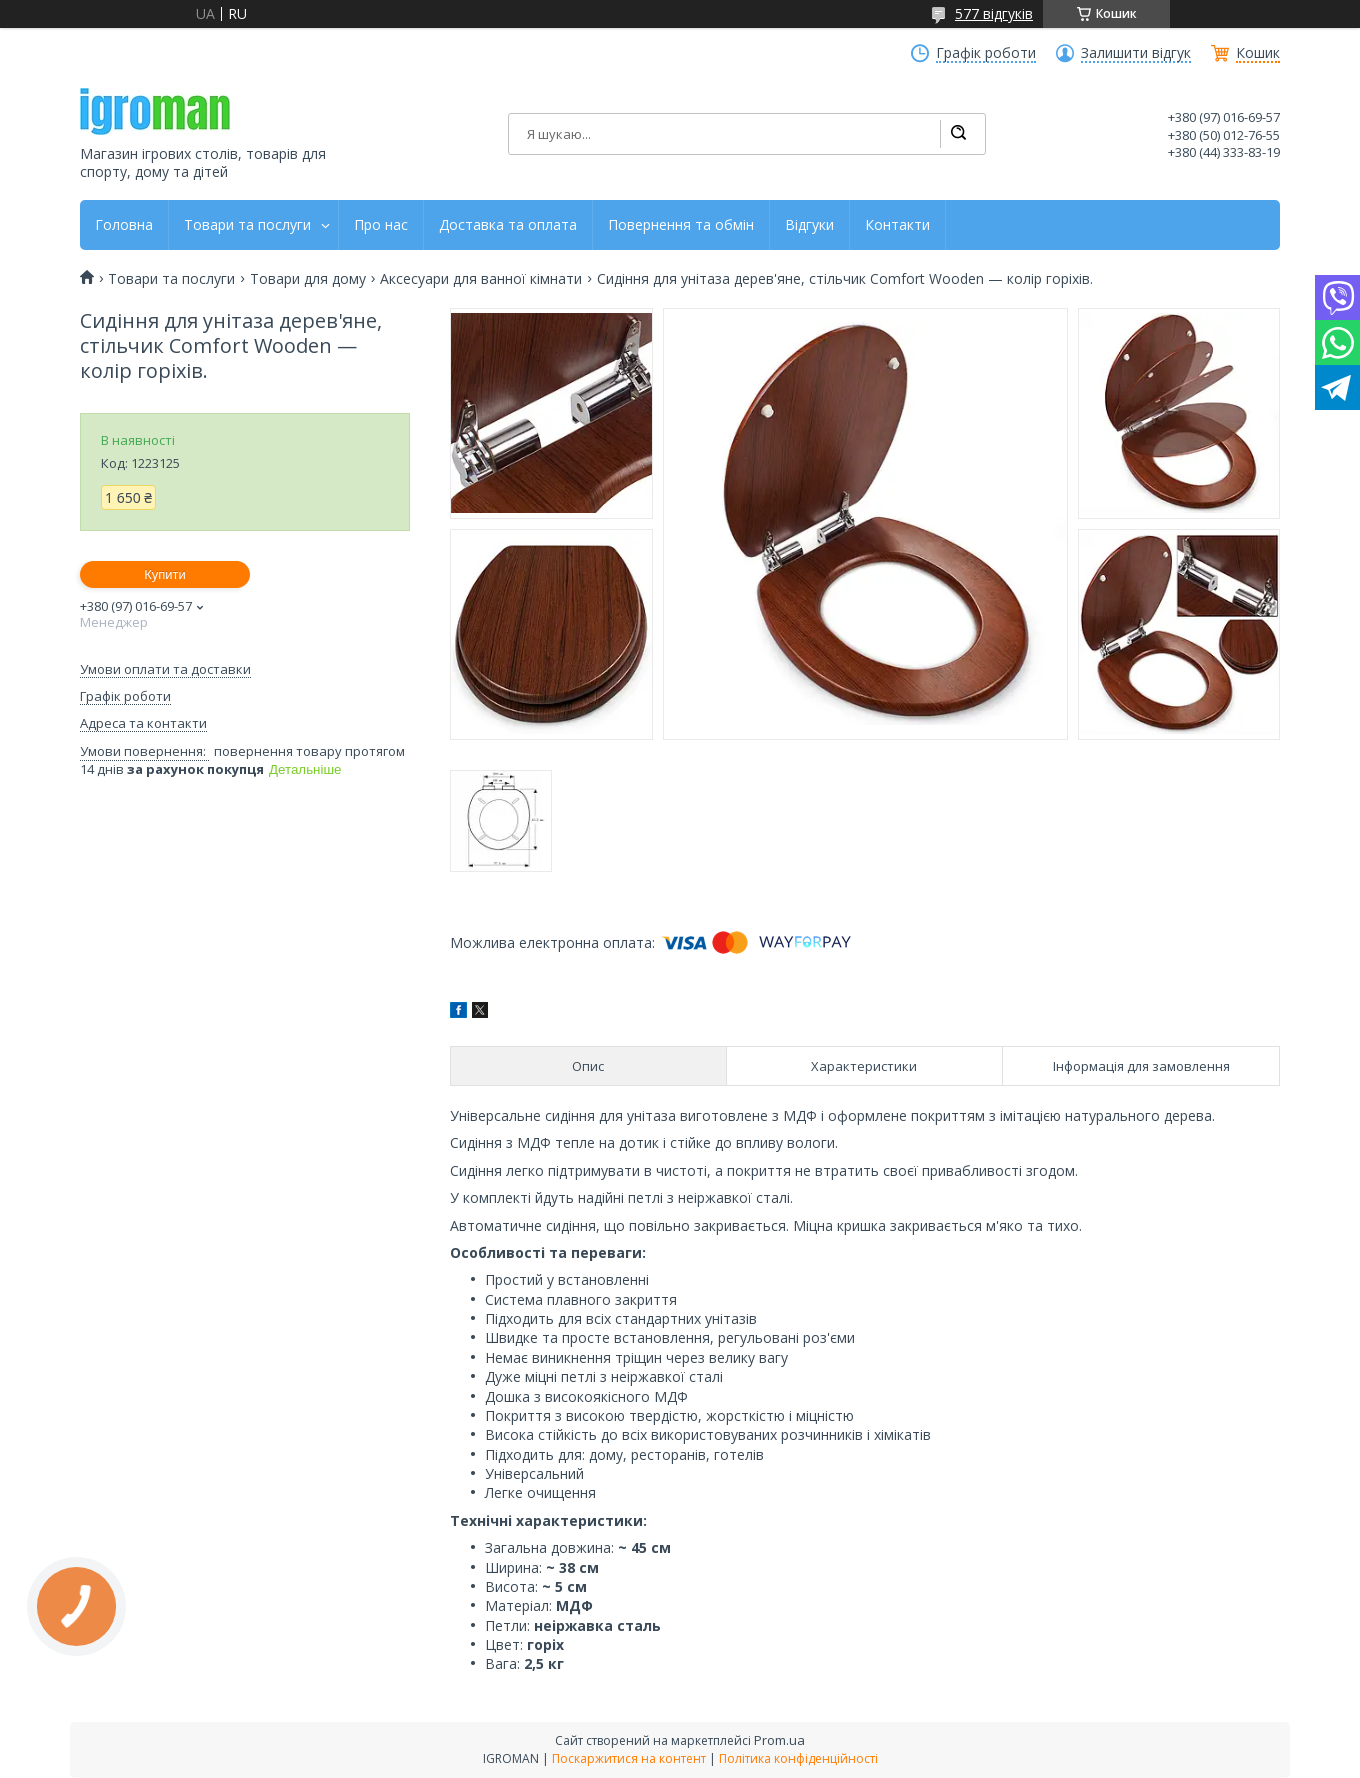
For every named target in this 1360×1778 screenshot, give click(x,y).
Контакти (897, 225)
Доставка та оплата (508, 225)
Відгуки (809, 225)
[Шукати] (958, 134)
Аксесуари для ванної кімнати (481, 279)
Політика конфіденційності (798, 1758)
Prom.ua (779, 1740)
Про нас (381, 225)
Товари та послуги (247, 225)
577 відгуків (994, 13)
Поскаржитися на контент (629, 1758)
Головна (124, 225)
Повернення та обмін (681, 225)
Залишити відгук (1136, 53)
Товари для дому (308, 279)
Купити (165, 574)
